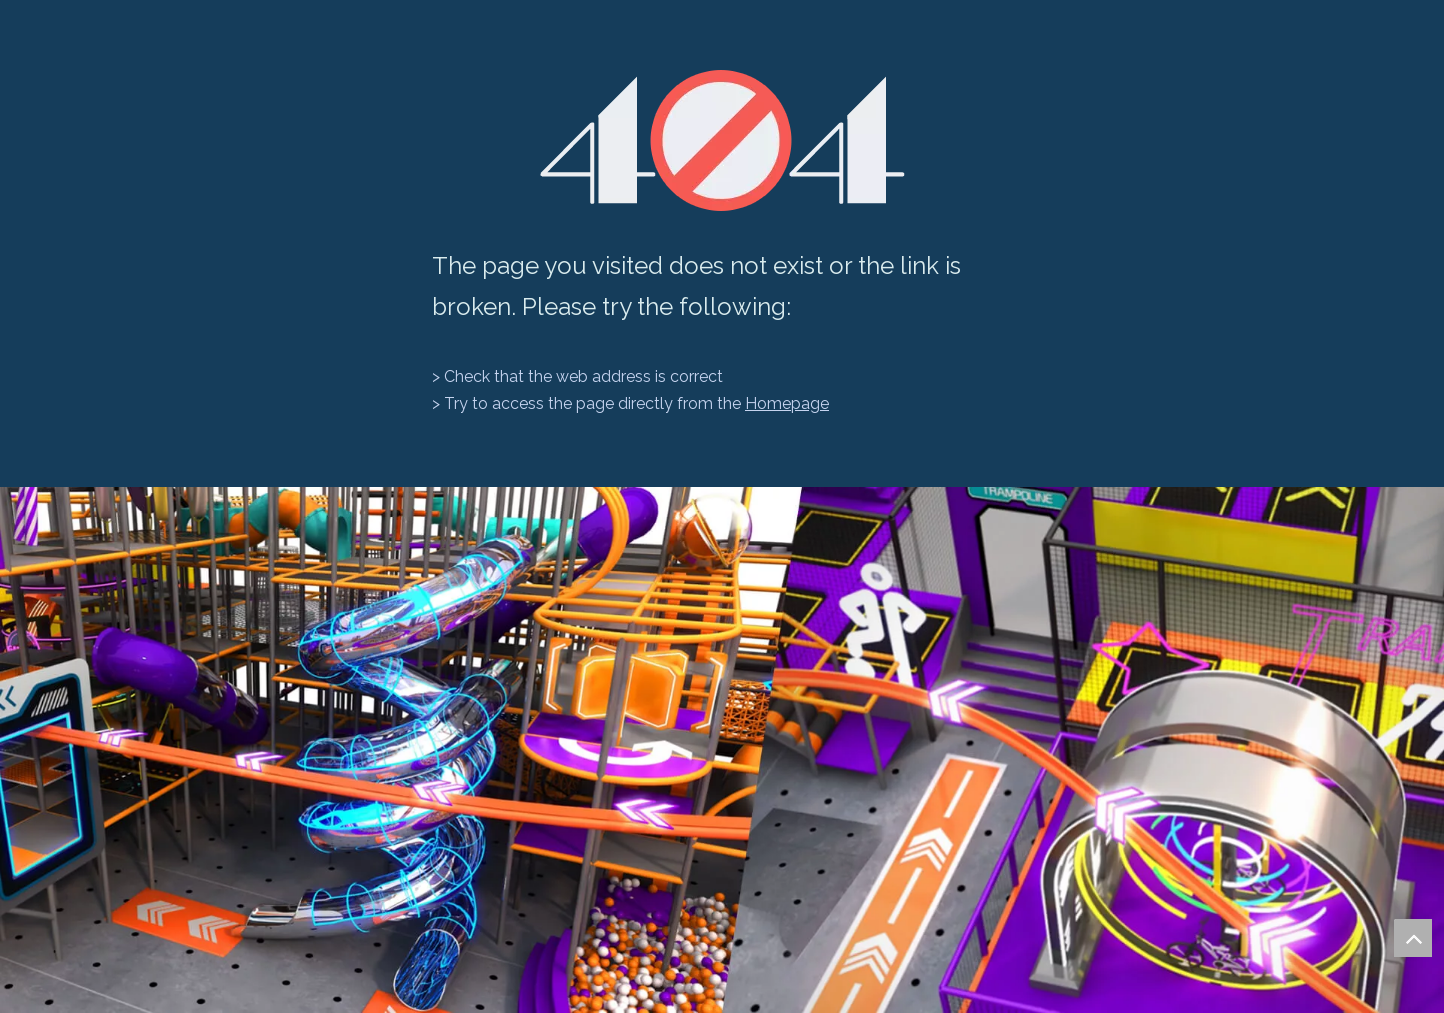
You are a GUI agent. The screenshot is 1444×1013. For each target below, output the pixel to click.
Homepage (787, 403)
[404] (722, 140)
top (1413, 938)
